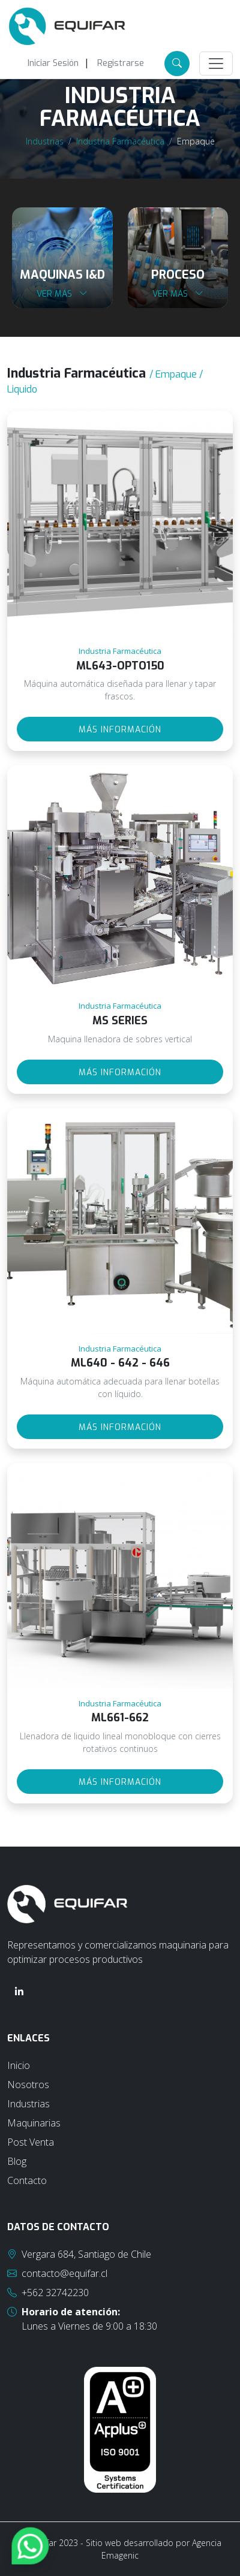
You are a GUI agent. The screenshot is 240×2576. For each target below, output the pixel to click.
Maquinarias (34, 2122)
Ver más (62, 294)
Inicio (18, 2065)
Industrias (45, 141)
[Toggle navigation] (216, 64)
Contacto (27, 2180)
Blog (16, 2161)
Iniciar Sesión (53, 63)
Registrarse (120, 63)
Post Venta (30, 2142)
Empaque (196, 141)
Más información (120, 729)
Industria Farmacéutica (120, 141)
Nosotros (28, 2084)
